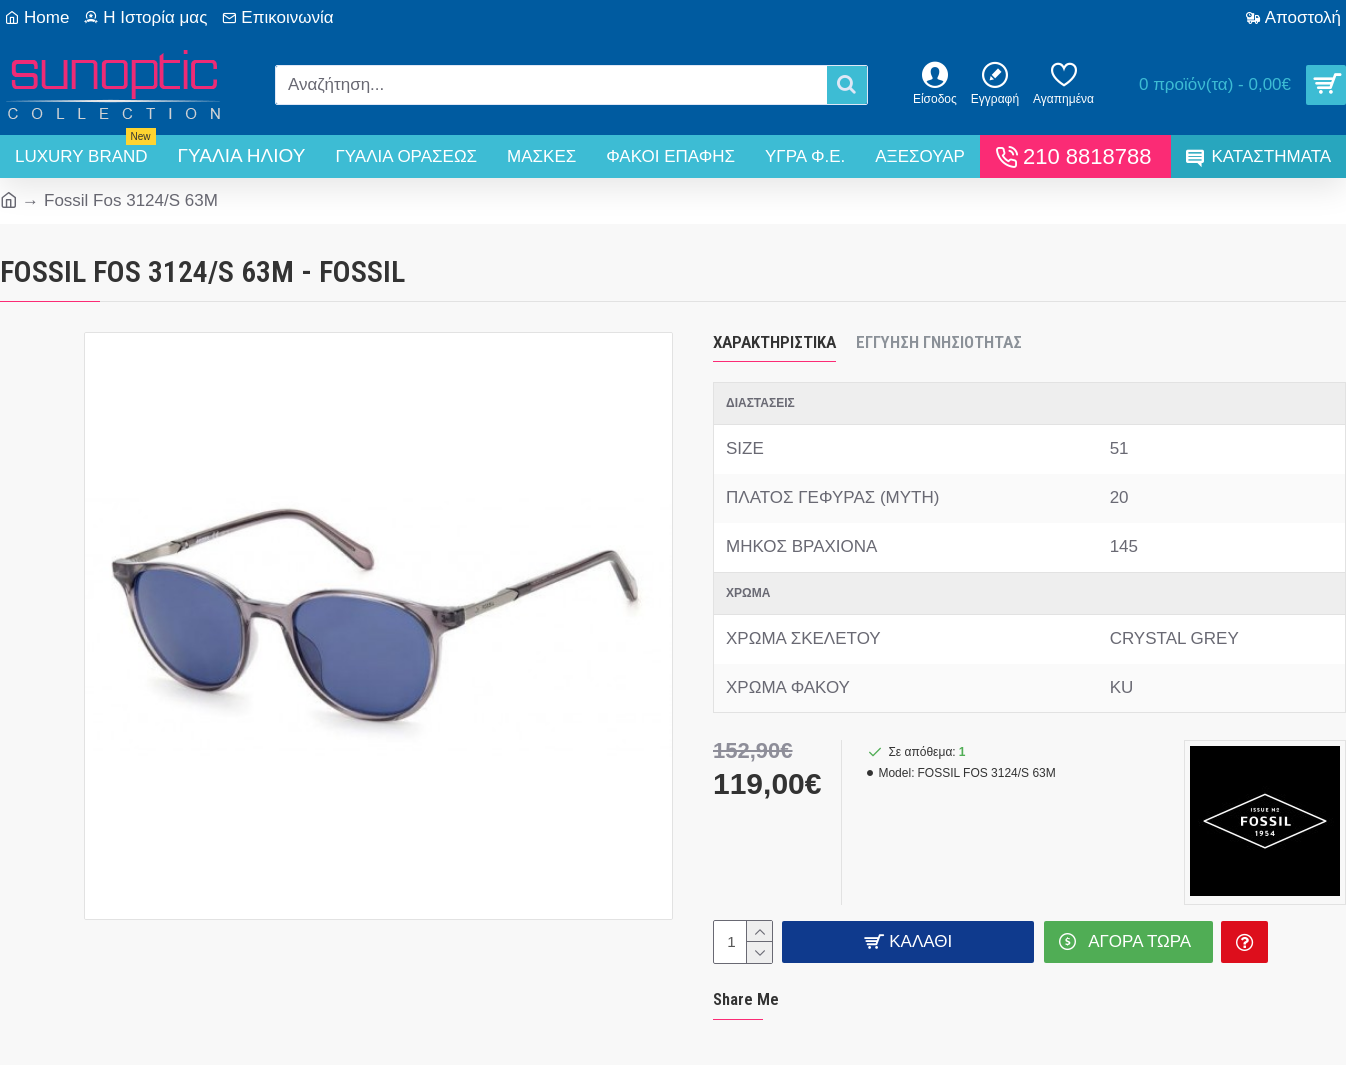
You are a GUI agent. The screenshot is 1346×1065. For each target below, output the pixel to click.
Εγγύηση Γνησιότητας (939, 342)
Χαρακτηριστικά (774, 342)
